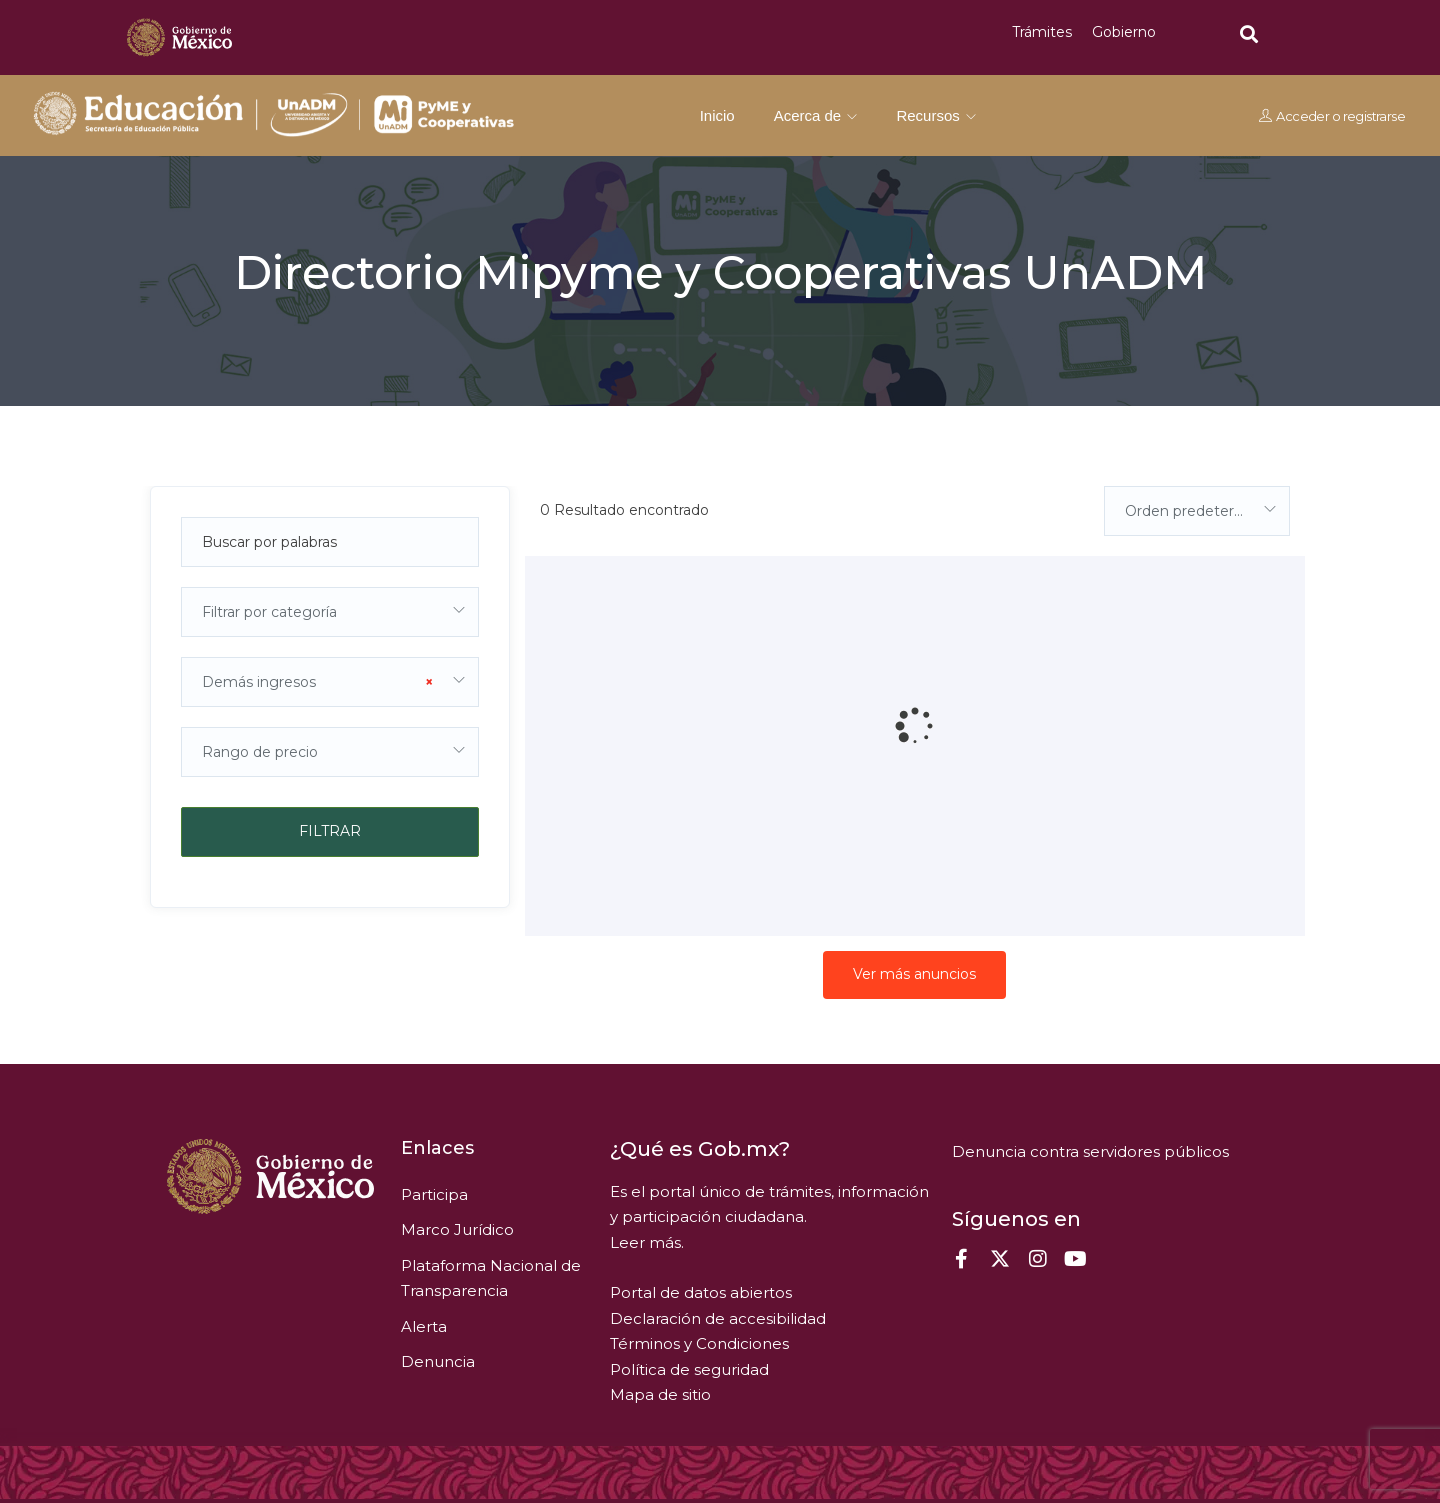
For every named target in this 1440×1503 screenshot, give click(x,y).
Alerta (424, 1326)
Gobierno (1124, 32)
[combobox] (330, 612)
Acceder (1302, 116)
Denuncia (438, 1361)
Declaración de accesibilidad (718, 1318)
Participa (434, 1194)
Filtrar (330, 831)
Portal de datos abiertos (701, 1292)
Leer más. (647, 1242)
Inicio (717, 115)
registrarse (1373, 116)
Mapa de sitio (660, 1394)
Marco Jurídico (457, 1229)
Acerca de (816, 115)
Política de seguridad (689, 1369)
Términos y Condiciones (699, 1343)
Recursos (936, 115)
